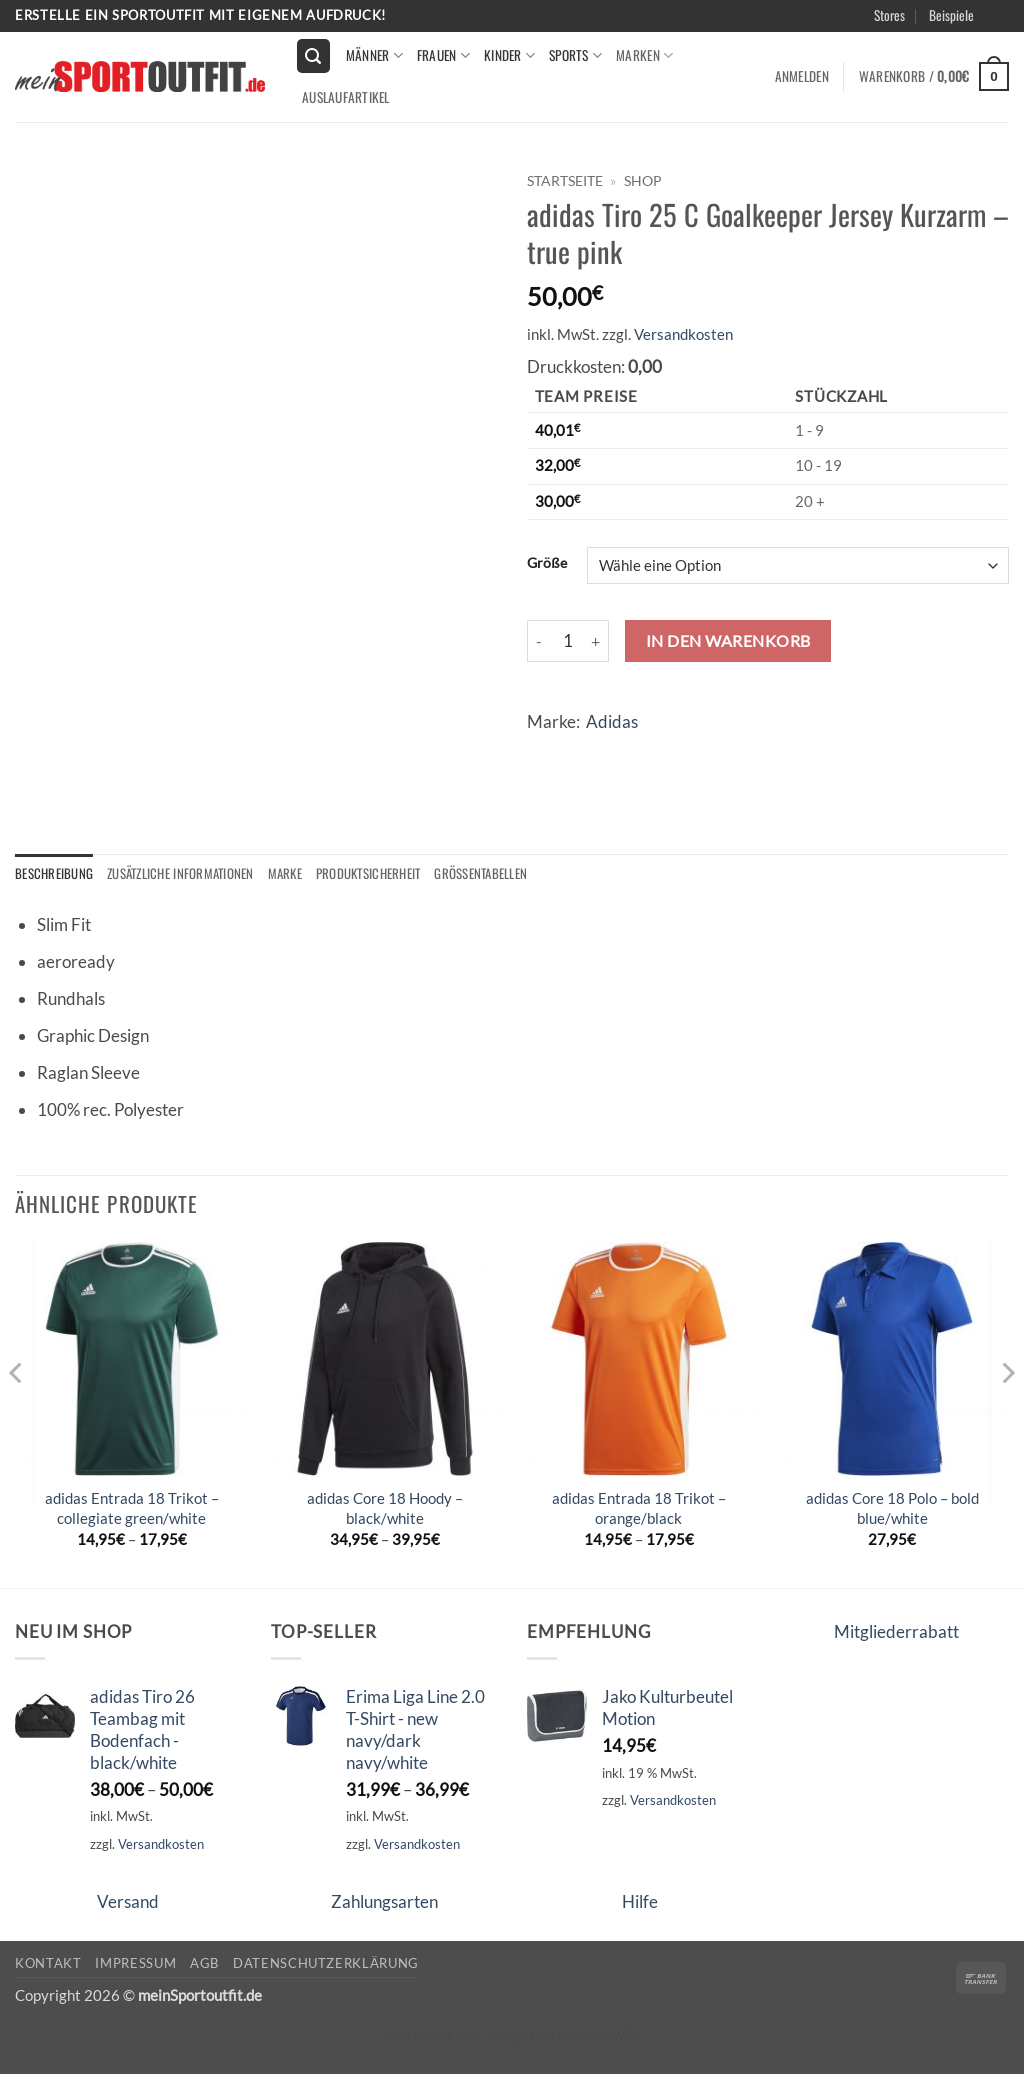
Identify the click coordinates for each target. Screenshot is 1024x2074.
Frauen (443, 55)
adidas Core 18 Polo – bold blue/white (892, 1509)
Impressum (135, 1964)
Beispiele (951, 15)
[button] (314, 56)
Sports (575, 55)
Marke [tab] (294, 874)
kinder (509, 55)
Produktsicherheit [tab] (381, 874)
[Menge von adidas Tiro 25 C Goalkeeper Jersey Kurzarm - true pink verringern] (539, 641)
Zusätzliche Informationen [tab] (185, 874)
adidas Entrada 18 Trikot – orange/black (639, 1509)
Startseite (565, 180)
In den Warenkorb (728, 640)
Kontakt (48, 1964)
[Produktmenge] (568, 641)
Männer (374, 55)
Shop (643, 180)
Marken (644, 55)
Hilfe (640, 1902)
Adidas (612, 721)
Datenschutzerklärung (326, 1964)
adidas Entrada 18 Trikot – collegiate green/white (132, 1509)
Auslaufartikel (346, 97)
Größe (547, 563)
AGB (204, 1964)
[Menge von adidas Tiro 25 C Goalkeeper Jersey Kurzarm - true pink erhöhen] (597, 641)
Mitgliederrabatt (896, 1631)
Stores (889, 15)
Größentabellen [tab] (497, 874)
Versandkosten (683, 334)
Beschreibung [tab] (54, 874)
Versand (128, 1902)
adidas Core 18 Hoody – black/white (385, 1509)
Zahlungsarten (384, 1902)
